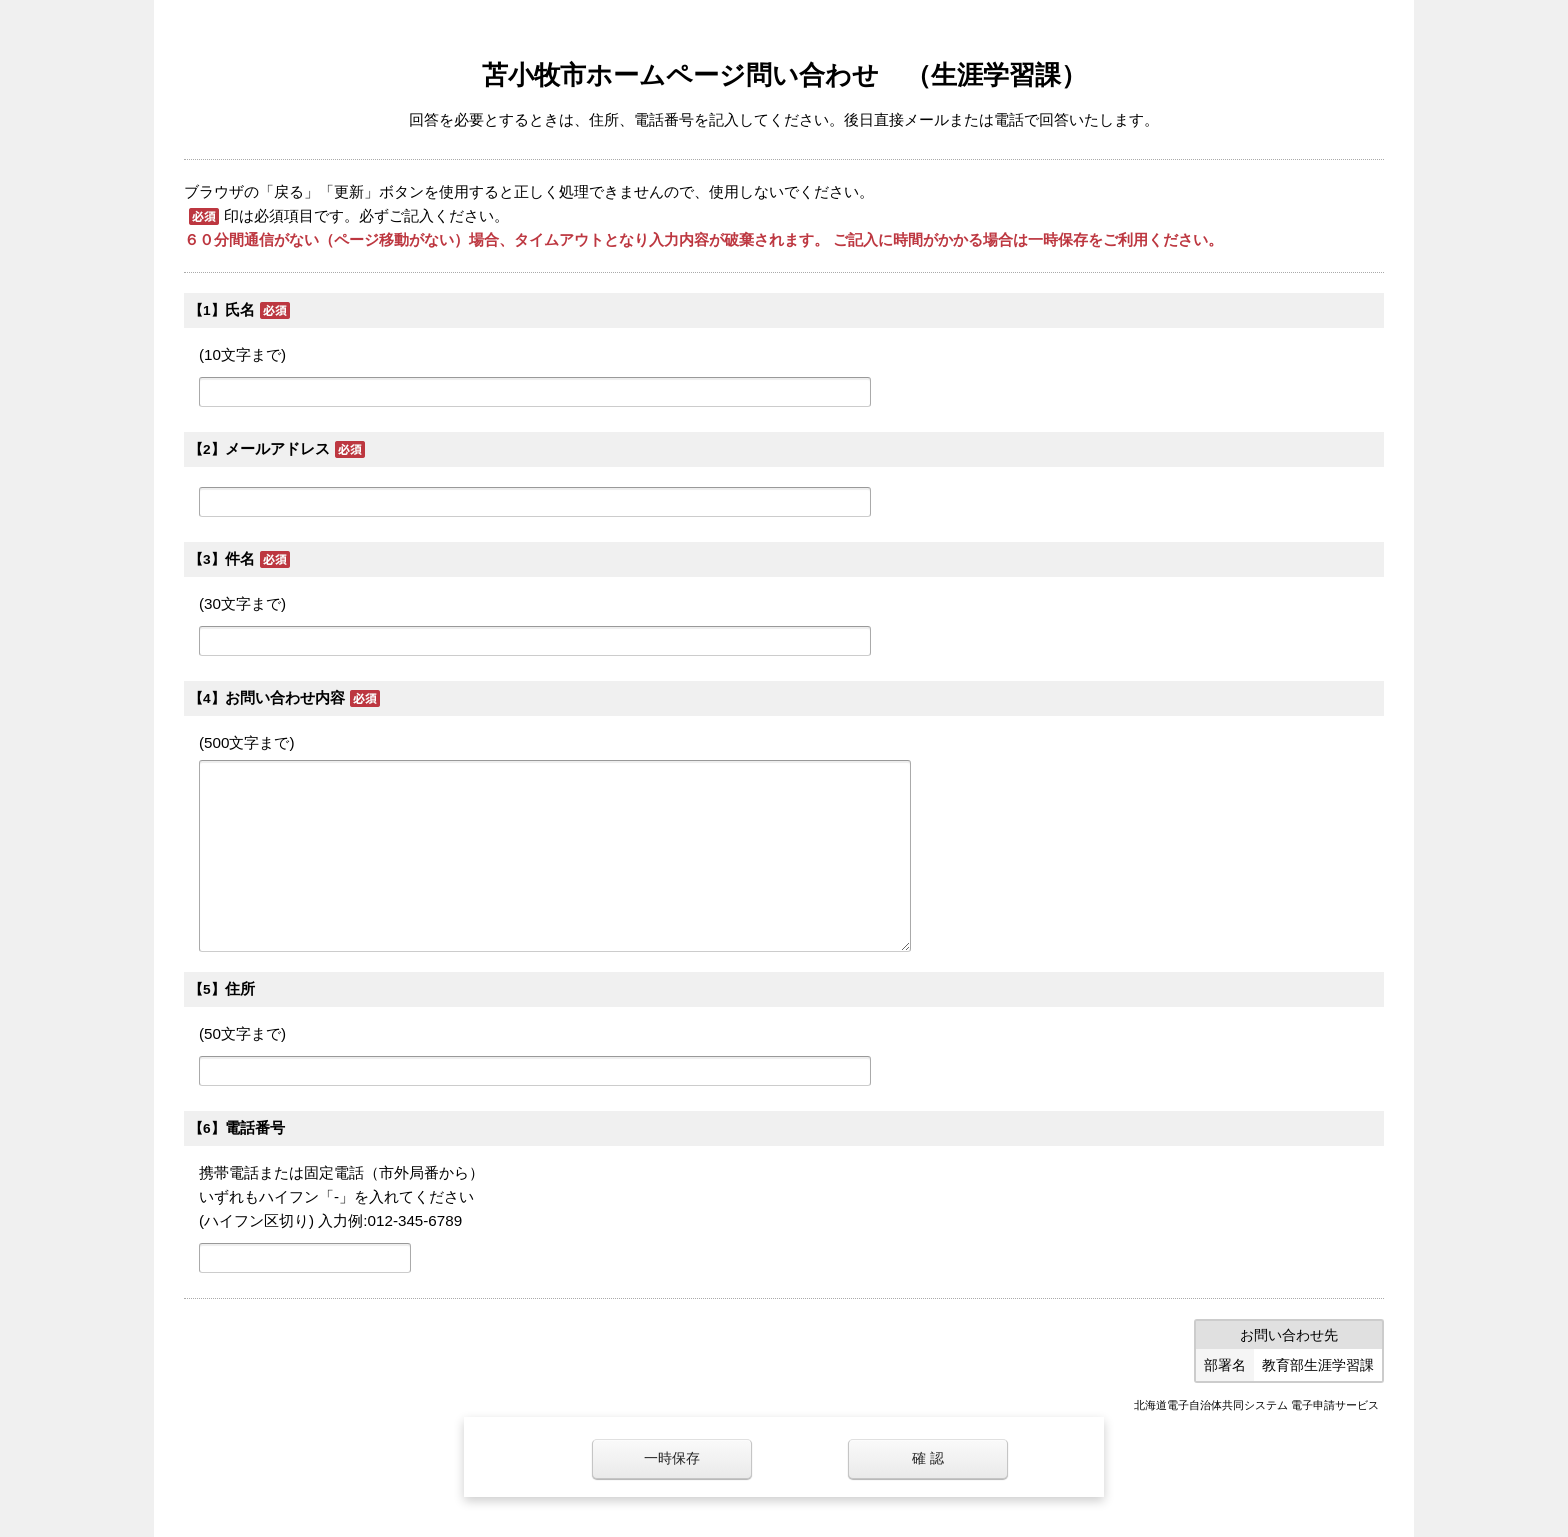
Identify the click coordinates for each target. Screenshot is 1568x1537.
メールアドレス (277, 448)
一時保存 (672, 1458)
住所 (240, 988)
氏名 (240, 309)
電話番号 (255, 1127)
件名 (240, 558)
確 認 (928, 1458)
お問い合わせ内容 (285, 697)
